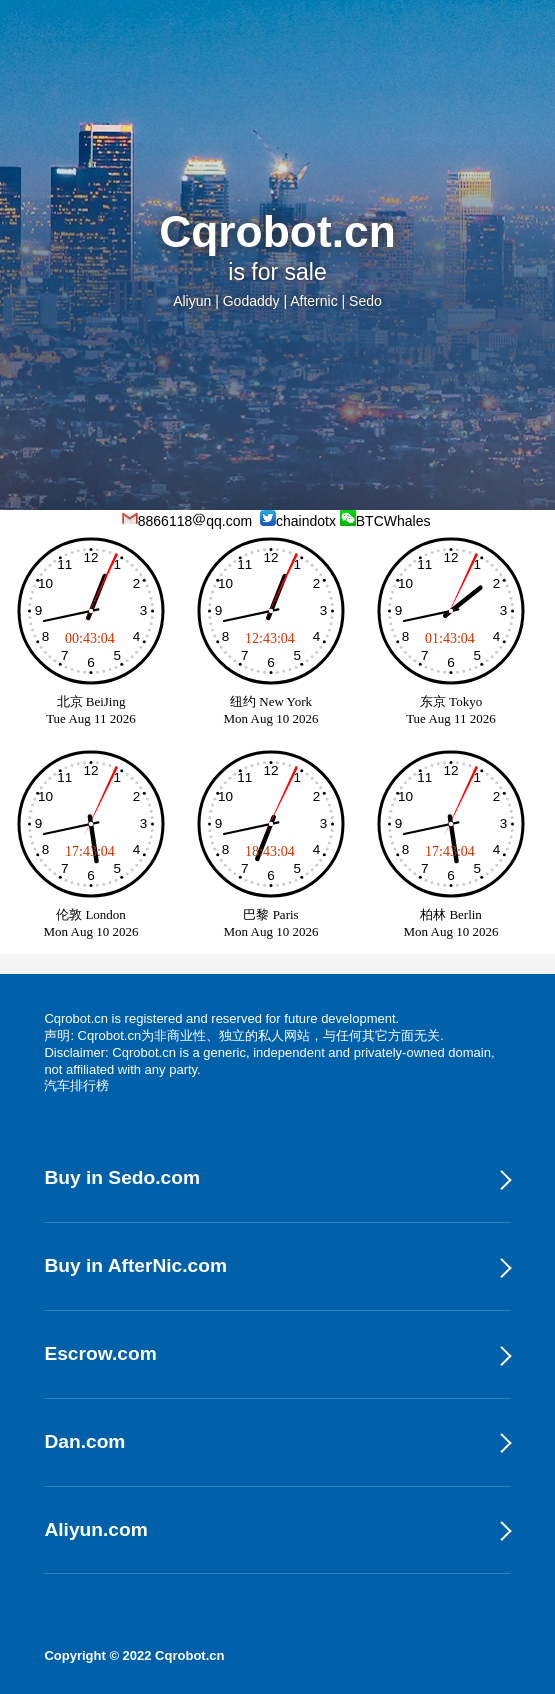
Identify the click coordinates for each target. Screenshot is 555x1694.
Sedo (365, 301)
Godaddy (251, 301)
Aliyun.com (95, 1529)
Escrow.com (100, 1353)
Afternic (313, 301)
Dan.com (84, 1441)
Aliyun (192, 301)
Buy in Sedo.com (122, 1177)
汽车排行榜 (76, 1085)
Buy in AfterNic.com (135, 1265)
